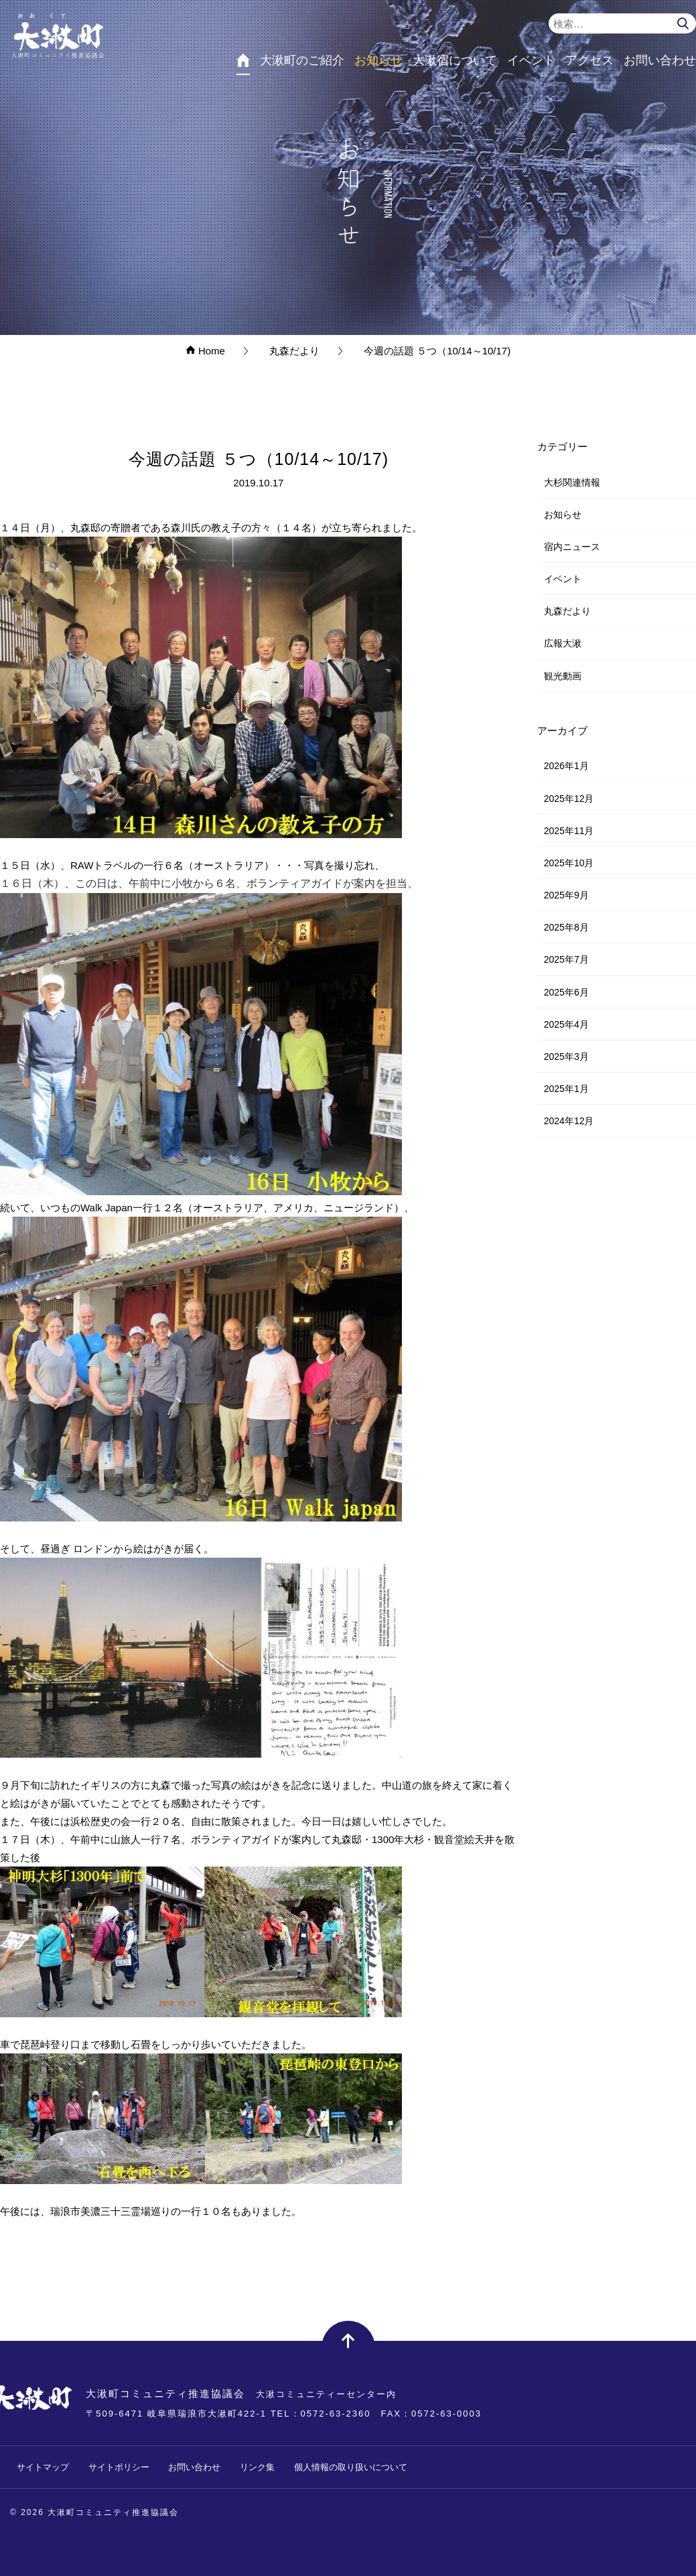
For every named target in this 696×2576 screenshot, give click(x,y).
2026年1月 (566, 765)
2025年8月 (566, 927)
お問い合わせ (194, 2467)
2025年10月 (569, 863)
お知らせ (562, 514)
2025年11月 (569, 830)
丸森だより (567, 611)
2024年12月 (569, 1120)
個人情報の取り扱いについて (350, 2467)
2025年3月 (566, 1056)
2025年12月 (569, 798)
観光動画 (562, 676)
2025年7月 (566, 959)
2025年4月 (566, 1024)
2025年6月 (566, 992)
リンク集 (257, 2467)
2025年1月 (566, 1088)
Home (205, 350)
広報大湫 (562, 643)
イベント (562, 578)
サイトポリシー (118, 2467)
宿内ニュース (572, 546)
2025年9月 (566, 895)
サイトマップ (43, 2467)
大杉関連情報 (572, 482)
